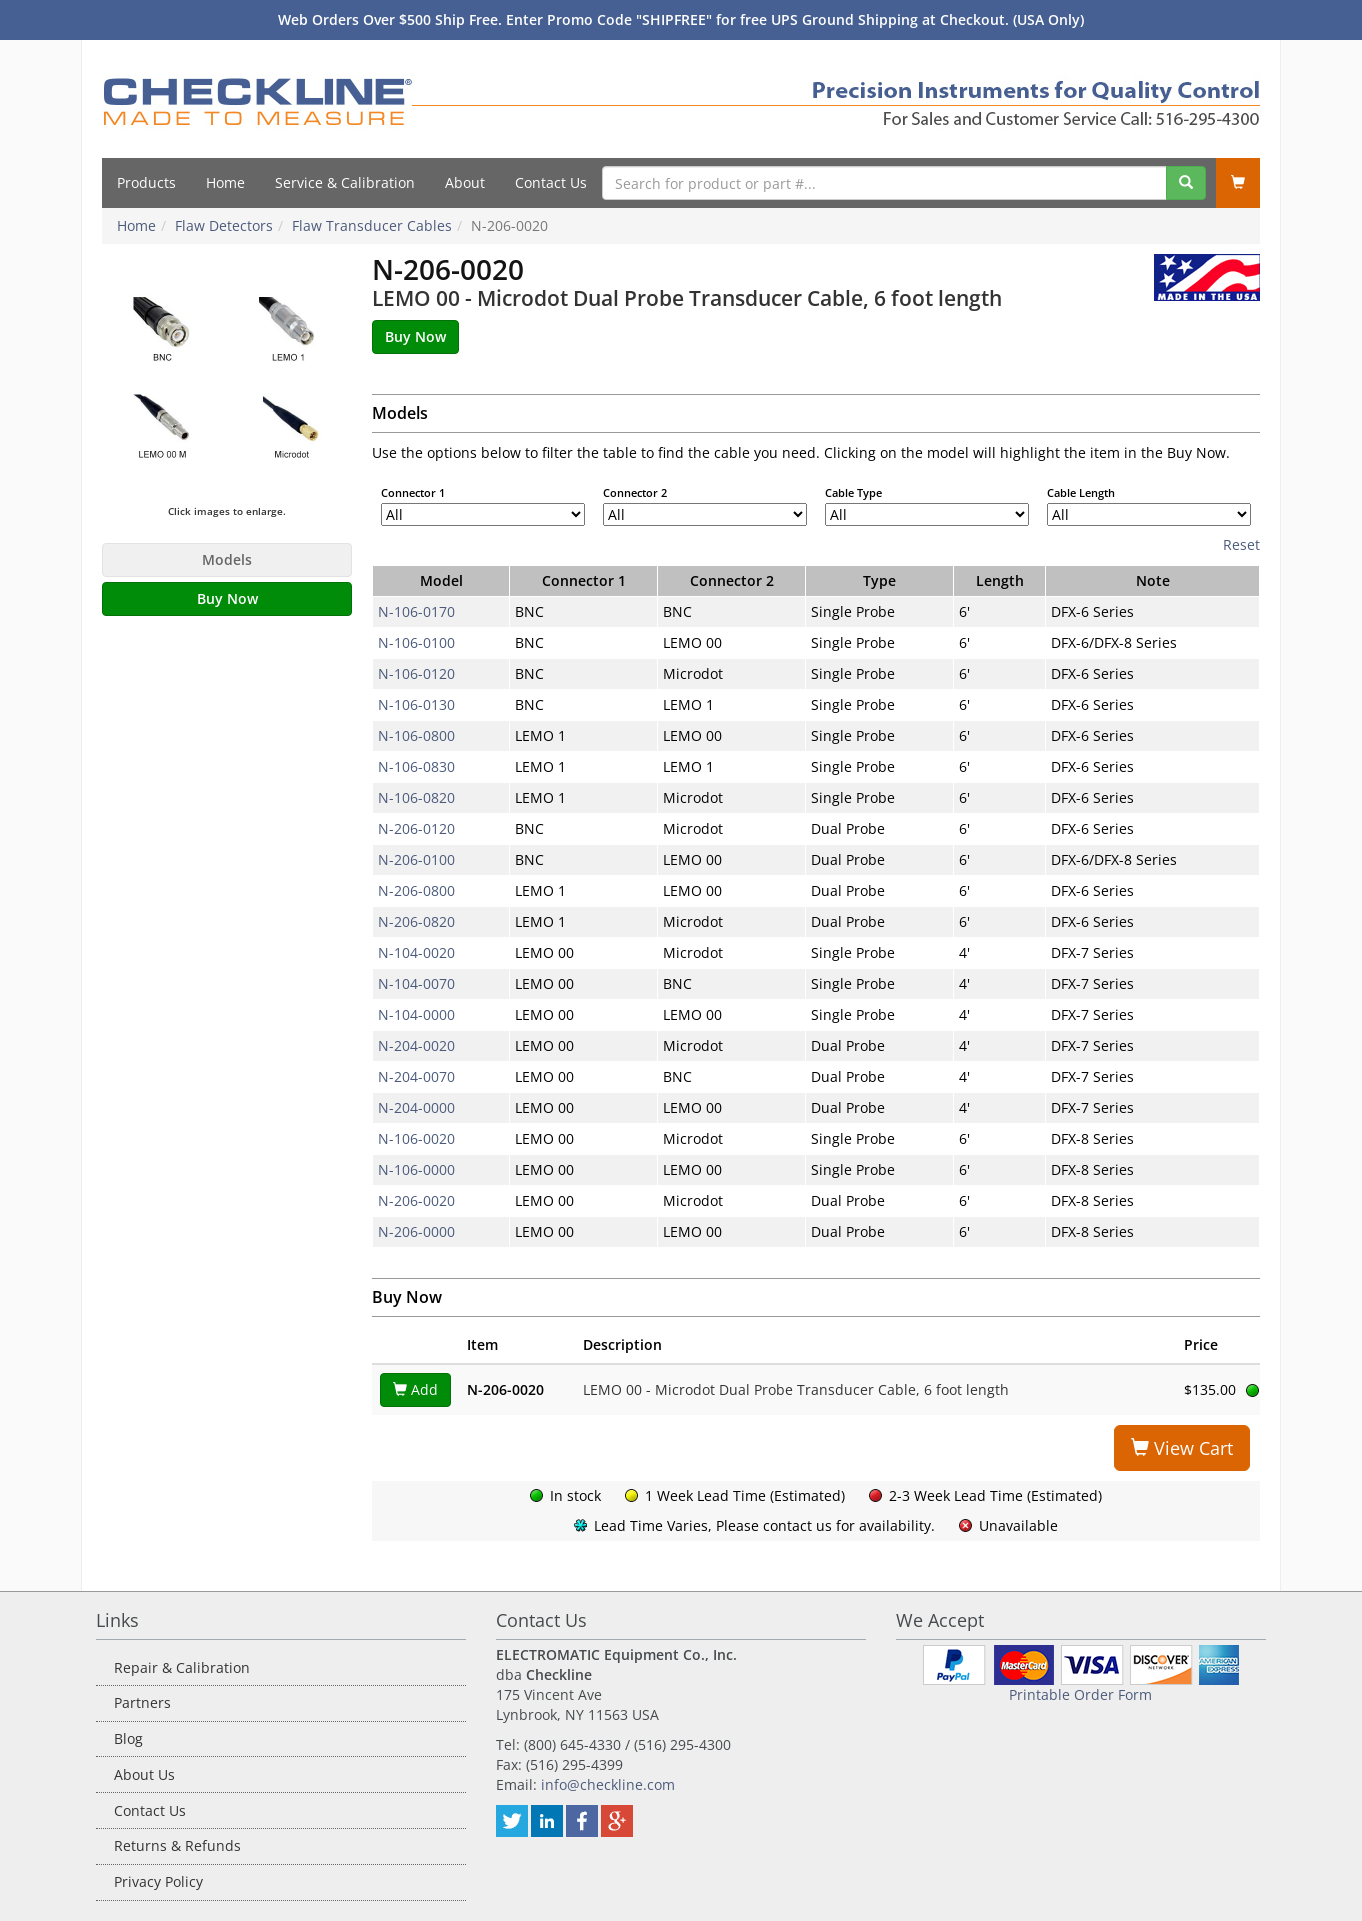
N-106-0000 (416, 1169)
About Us (144, 1774)
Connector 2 (635, 492)
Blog (128, 1738)
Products (146, 182)
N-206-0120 (416, 828)
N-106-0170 (416, 611)
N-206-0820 (416, 921)
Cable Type (853, 492)
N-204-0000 (416, 1107)
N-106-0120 (416, 673)
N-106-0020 (416, 1138)
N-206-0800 (416, 890)
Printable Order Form (1080, 1694)
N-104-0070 (416, 983)
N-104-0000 (416, 1014)
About (465, 182)
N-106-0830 (416, 766)
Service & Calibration (345, 182)
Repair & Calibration (182, 1667)
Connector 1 (413, 492)
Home (225, 182)
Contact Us (551, 182)
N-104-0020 (416, 952)
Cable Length (1081, 492)
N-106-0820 (416, 797)
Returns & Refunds (177, 1845)
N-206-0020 (416, 1200)
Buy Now (227, 598)
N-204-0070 (416, 1076)
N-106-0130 (416, 704)
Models (227, 559)
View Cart (1182, 1448)
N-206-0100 (416, 859)
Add (415, 1389)
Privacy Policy (158, 1881)
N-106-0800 (416, 735)
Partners (142, 1702)
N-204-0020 (416, 1045)
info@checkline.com (608, 1784)
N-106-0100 (416, 642)
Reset (1241, 544)
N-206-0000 (416, 1231)
